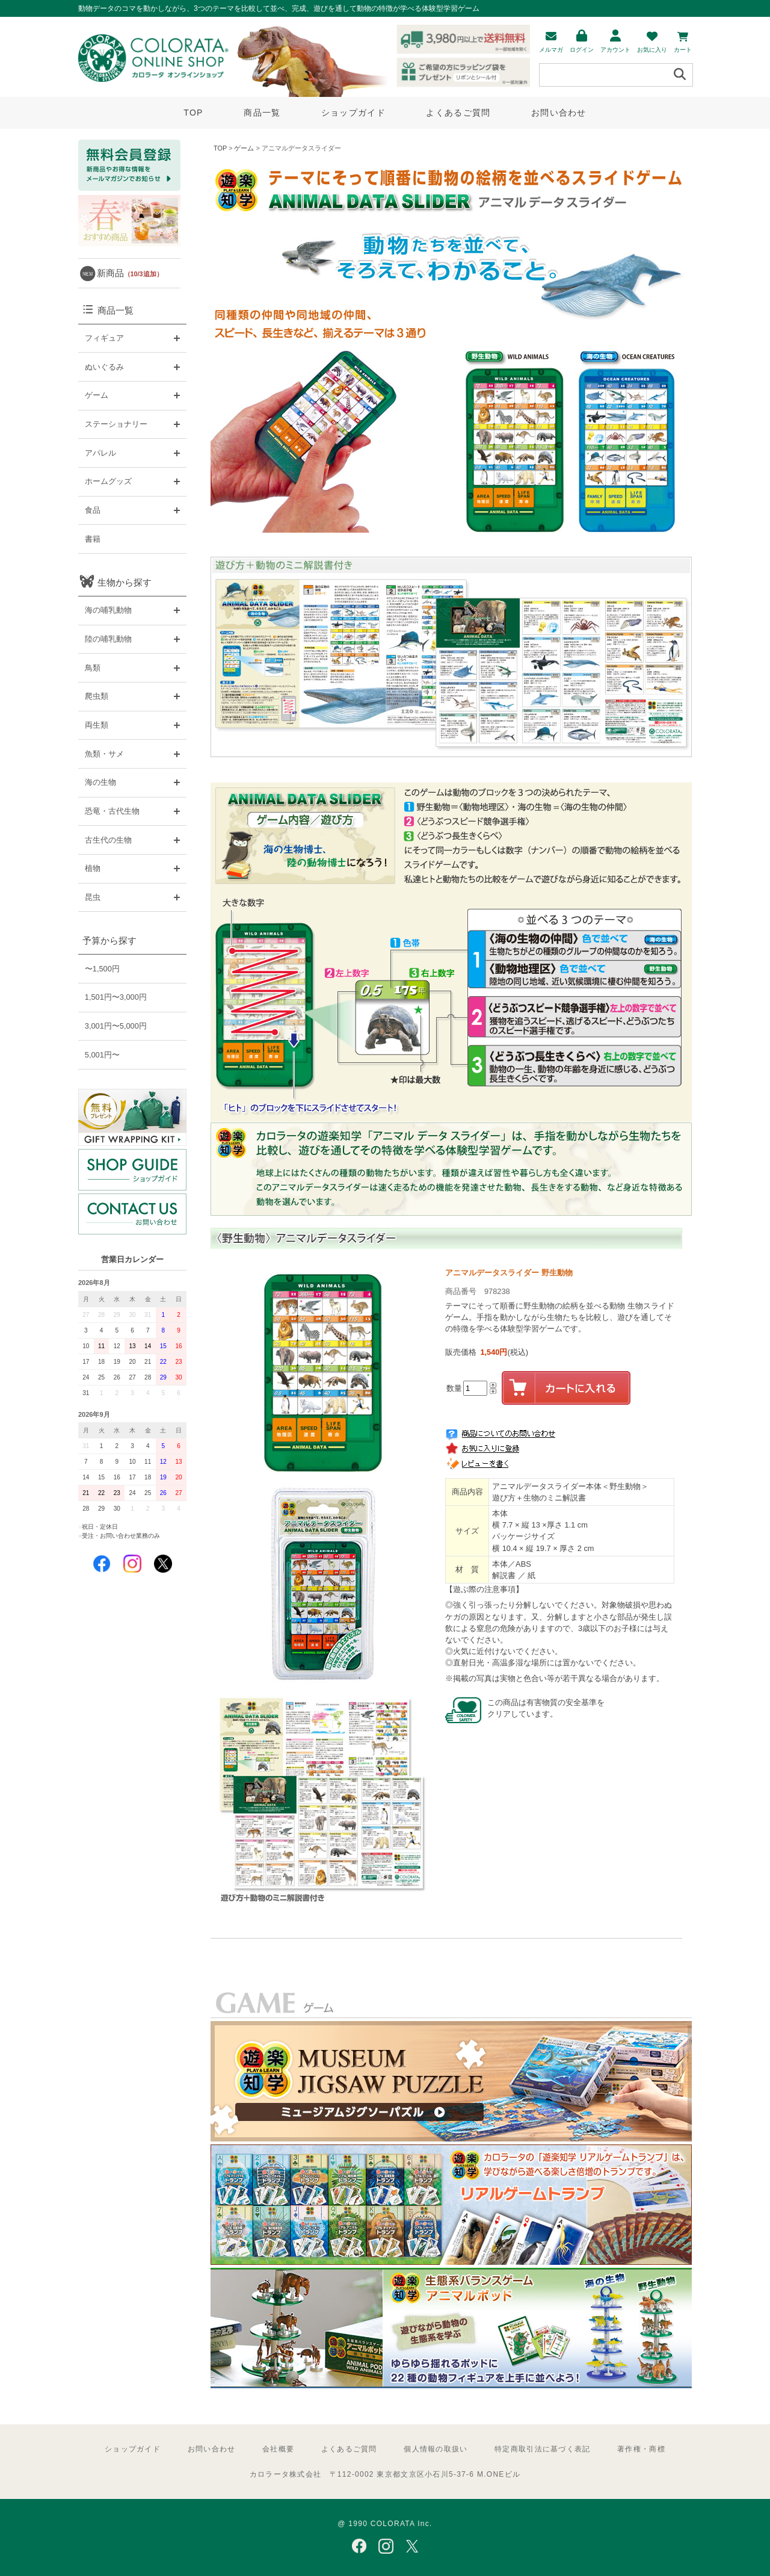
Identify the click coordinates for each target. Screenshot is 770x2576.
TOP (193, 112)
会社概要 (278, 2449)
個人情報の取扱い (435, 2449)
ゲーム (244, 148)
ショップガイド (353, 112)
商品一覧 (262, 112)
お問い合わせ (559, 112)
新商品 (130, 273)
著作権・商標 (641, 2449)
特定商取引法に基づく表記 (542, 2449)
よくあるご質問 (458, 112)
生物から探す (124, 582)
